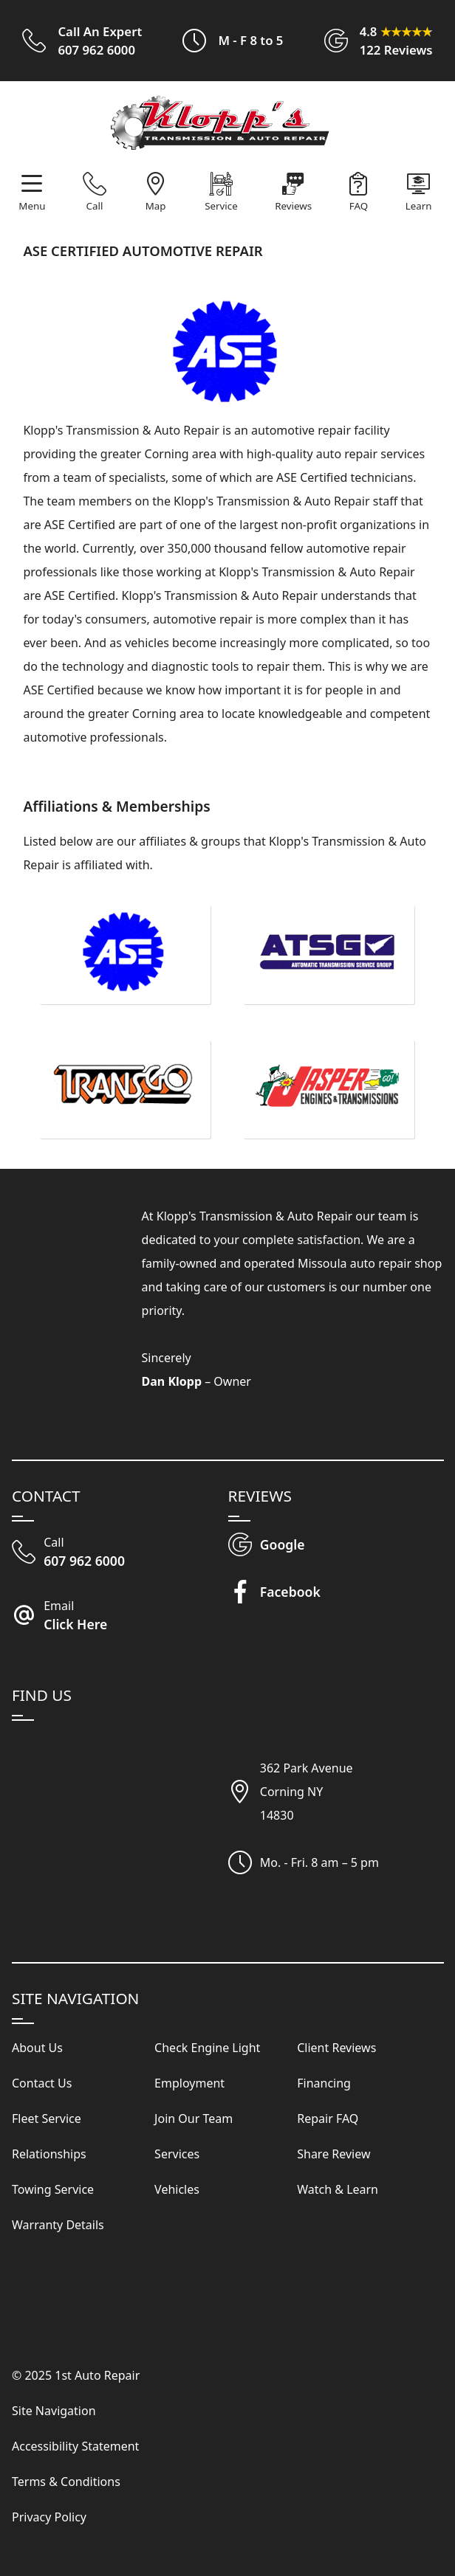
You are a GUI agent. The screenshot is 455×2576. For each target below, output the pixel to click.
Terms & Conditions (66, 2481)
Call (94, 206)
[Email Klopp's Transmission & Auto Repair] (120, 1617)
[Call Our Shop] (120, 1553)
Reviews (293, 206)
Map (156, 206)
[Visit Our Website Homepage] (225, 126)
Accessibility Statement (75, 2446)
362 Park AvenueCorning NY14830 (306, 1791)
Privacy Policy (49, 2517)
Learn (419, 206)
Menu (31, 206)
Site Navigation (54, 2411)
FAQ (358, 206)
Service (221, 206)
